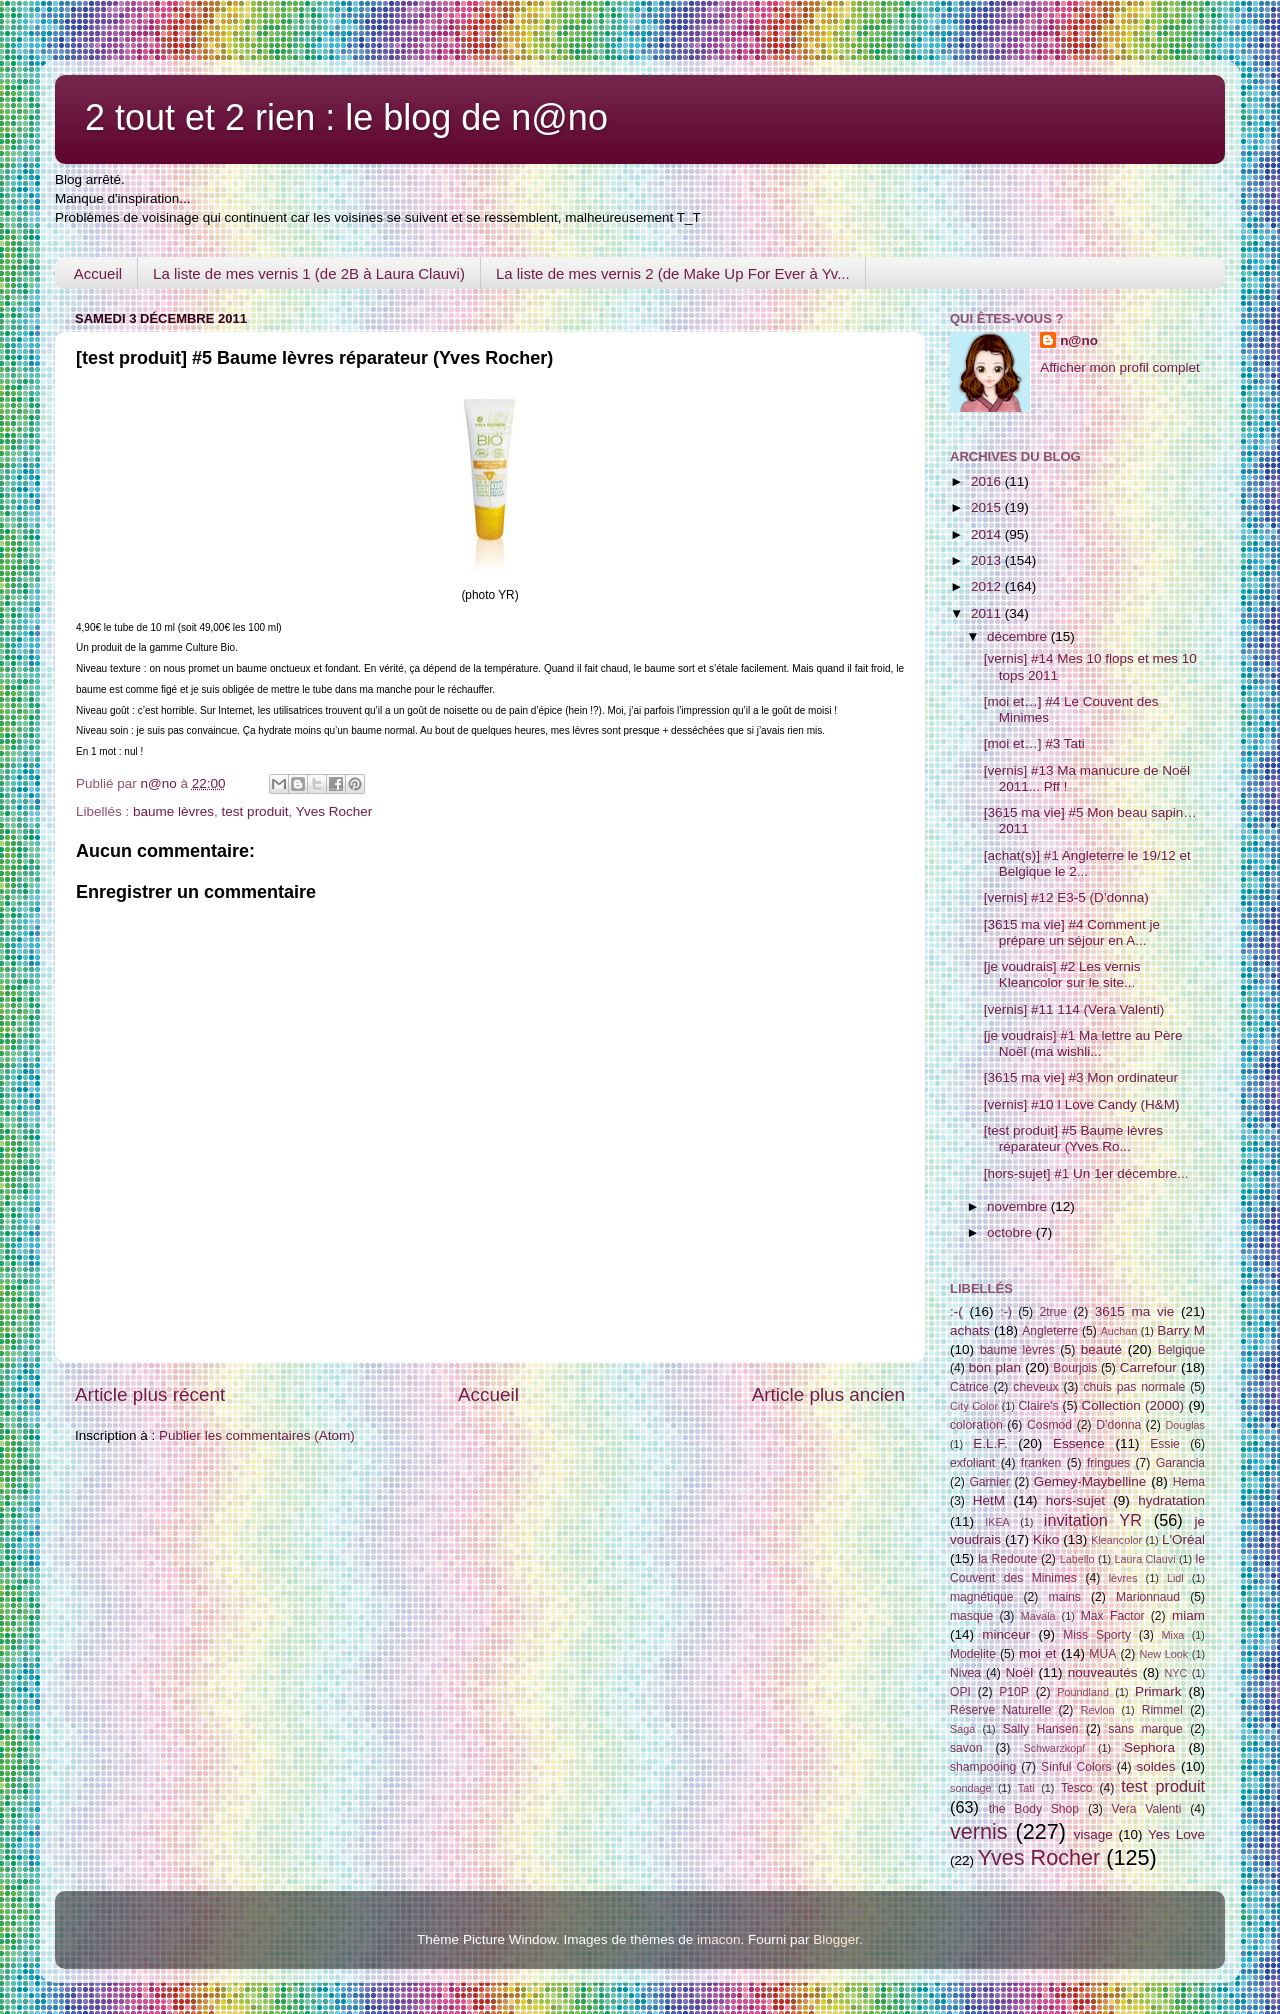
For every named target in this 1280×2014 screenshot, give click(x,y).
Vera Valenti (1146, 1809)
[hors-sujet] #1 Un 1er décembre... (1086, 1173)
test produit (255, 811)
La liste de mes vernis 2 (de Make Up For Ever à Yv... (673, 273)
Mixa (1173, 1635)
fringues (1108, 1463)
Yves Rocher (334, 811)
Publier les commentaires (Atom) (257, 1435)
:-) (1005, 1312)
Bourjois (1075, 1368)
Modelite (973, 1654)
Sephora (1149, 1747)
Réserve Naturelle (1000, 1710)
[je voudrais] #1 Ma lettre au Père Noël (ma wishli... (1083, 1043)
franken (1041, 1463)
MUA (1102, 1654)
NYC (1176, 1673)
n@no (1079, 340)
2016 (988, 481)
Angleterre (1050, 1331)
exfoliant (972, 1463)
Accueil (98, 273)
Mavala (1038, 1616)
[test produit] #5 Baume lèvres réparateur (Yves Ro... (1073, 1138)
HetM (989, 1500)
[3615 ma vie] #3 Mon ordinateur (1081, 1077)
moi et (1037, 1653)
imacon (719, 1939)
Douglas (1185, 1425)
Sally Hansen (1041, 1729)
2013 (988, 560)
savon (966, 1748)
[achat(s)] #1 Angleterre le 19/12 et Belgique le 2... (1087, 863)
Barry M (1181, 1330)
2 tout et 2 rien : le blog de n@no (346, 117)
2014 (988, 534)
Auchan (1119, 1331)
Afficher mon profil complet (1120, 367)
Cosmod (1049, 1425)
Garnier (989, 1482)
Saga (962, 1729)
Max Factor (1113, 1616)
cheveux (1035, 1387)
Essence (1079, 1443)
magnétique (981, 1597)
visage (1093, 1834)
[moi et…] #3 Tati (1034, 743)
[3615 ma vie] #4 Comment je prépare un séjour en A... (1072, 932)
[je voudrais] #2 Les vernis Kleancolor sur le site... (1062, 974)
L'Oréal (1183, 1539)
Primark (1158, 1691)
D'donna (1118, 1425)
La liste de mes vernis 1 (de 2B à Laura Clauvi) (309, 273)
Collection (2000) (1132, 1405)
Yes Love (1176, 1834)
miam (1188, 1615)
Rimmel (1162, 1710)
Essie (1165, 1444)
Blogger (836, 1939)
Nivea (965, 1673)
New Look (1163, 1654)
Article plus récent (150, 1394)
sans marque (1145, 1729)
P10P (1014, 1692)
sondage (970, 1788)
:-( (956, 1311)
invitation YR (1093, 1520)
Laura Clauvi (1145, 1559)
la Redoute (1007, 1559)
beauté (1101, 1349)
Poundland (1083, 1692)
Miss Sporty (1097, 1635)
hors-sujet (1075, 1500)
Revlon (1098, 1710)
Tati (1026, 1788)
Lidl (1175, 1578)
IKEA (997, 1522)
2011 (988, 613)
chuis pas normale (1134, 1387)
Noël (1020, 1672)
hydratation (1171, 1500)
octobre (1011, 1232)
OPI (960, 1692)
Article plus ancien (828, 1394)
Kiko (1046, 1539)
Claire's (1038, 1406)
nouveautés (1103, 1672)
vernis (979, 1831)
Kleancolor (1116, 1540)
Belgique (1181, 1350)
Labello (1077, 1559)
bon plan (995, 1367)
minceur (1006, 1634)
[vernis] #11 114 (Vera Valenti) (1074, 1009)
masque (971, 1616)
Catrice (969, 1387)
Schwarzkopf (1054, 1748)
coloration (976, 1425)
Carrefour (1148, 1367)
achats (970, 1330)
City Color (974, 1406)
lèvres (1123, 1578)
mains (1065, 1597)
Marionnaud (1148, 1597)
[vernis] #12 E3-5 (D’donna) (1066, 897)
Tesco (1077, 1788)
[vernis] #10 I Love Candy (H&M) (1082, 1104)
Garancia (1180, 1463)
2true (1053, 1312)
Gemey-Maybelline (1090, 1481)
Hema (1189, 1482)
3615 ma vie (1135, 1311)
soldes (1156, 1766)
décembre (1019, 636)
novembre (1019, 1206)
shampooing (983, 1767)
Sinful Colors (1076, 1767)
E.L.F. (990, 1443)
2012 (988, 586)
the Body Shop (1034, 1809)
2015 (988, 507)
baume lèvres (173, 811)
